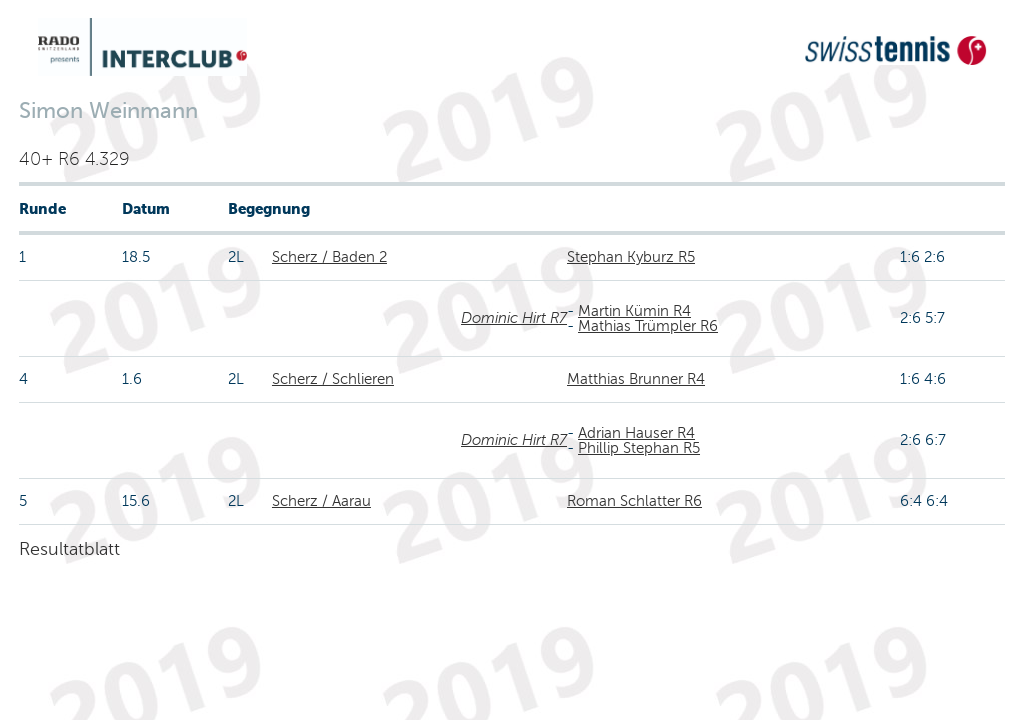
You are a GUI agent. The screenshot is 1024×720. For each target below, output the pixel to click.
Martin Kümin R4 (634, 311)
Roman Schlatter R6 (634, 501)
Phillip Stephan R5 (639, 448)
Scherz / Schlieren (333, 379)
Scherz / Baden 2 (329, 257)
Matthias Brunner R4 (636, 379)
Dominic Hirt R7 (514, 318)
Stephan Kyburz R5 (631, 257)
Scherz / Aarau (321, 501)
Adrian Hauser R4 (636, 433)
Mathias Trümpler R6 (648, 326)
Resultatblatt (69, 549)
